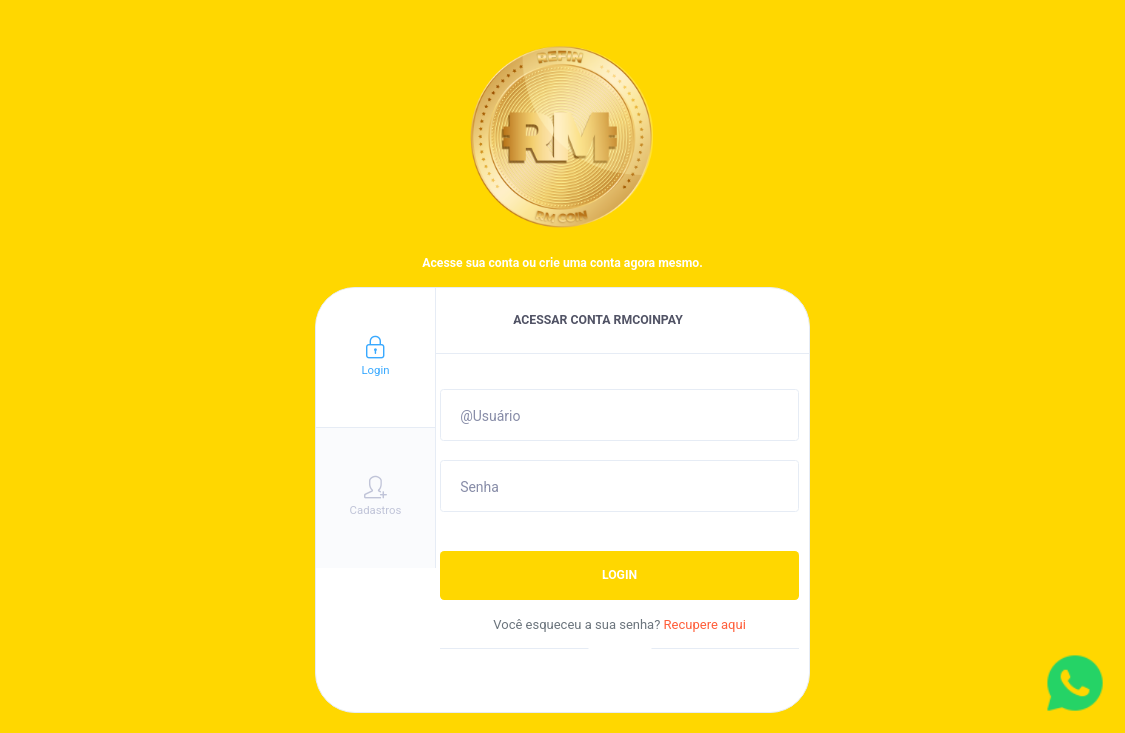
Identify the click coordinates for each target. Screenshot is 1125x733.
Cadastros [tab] (376, 496)
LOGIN (619, 575)
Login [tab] (375, 356)
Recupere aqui (705, 624)
